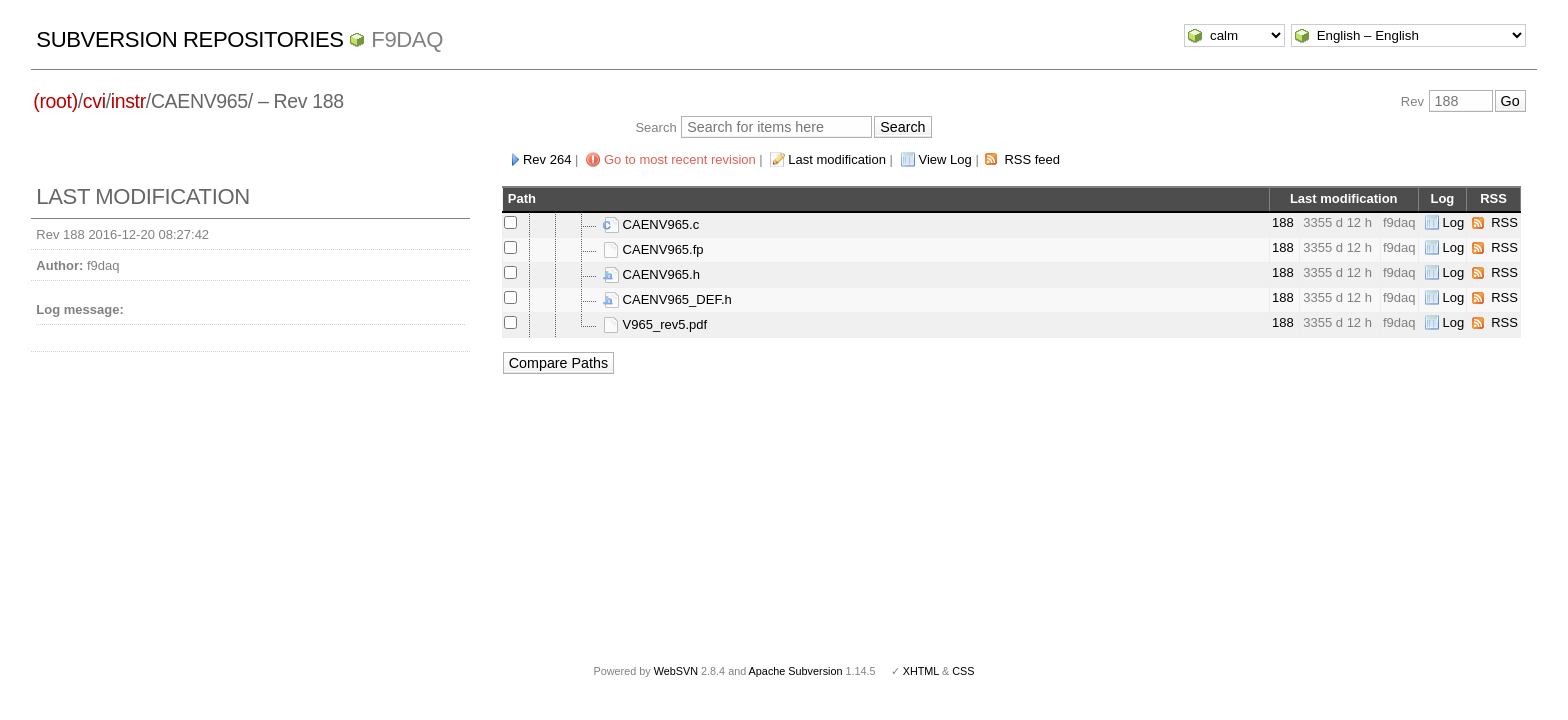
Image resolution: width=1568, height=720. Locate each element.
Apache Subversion (796, 671)
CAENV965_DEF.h (667, 299)
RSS (1504, 222)
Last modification (837, 159)
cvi (94, 101)
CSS (963, 671)
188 (1283, 222)
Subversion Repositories (189, 39)
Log (1454, 222)
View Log (945, 159)
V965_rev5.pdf (655, 324)
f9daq (407, 39)
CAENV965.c (651, 224)
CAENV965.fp (653, 249)
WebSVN (676, 671)
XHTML (921, 671)
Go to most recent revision (680, 159)
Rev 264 (547, 159)
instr (128, 101)
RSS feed (1032, 159)
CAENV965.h (651, 274)
